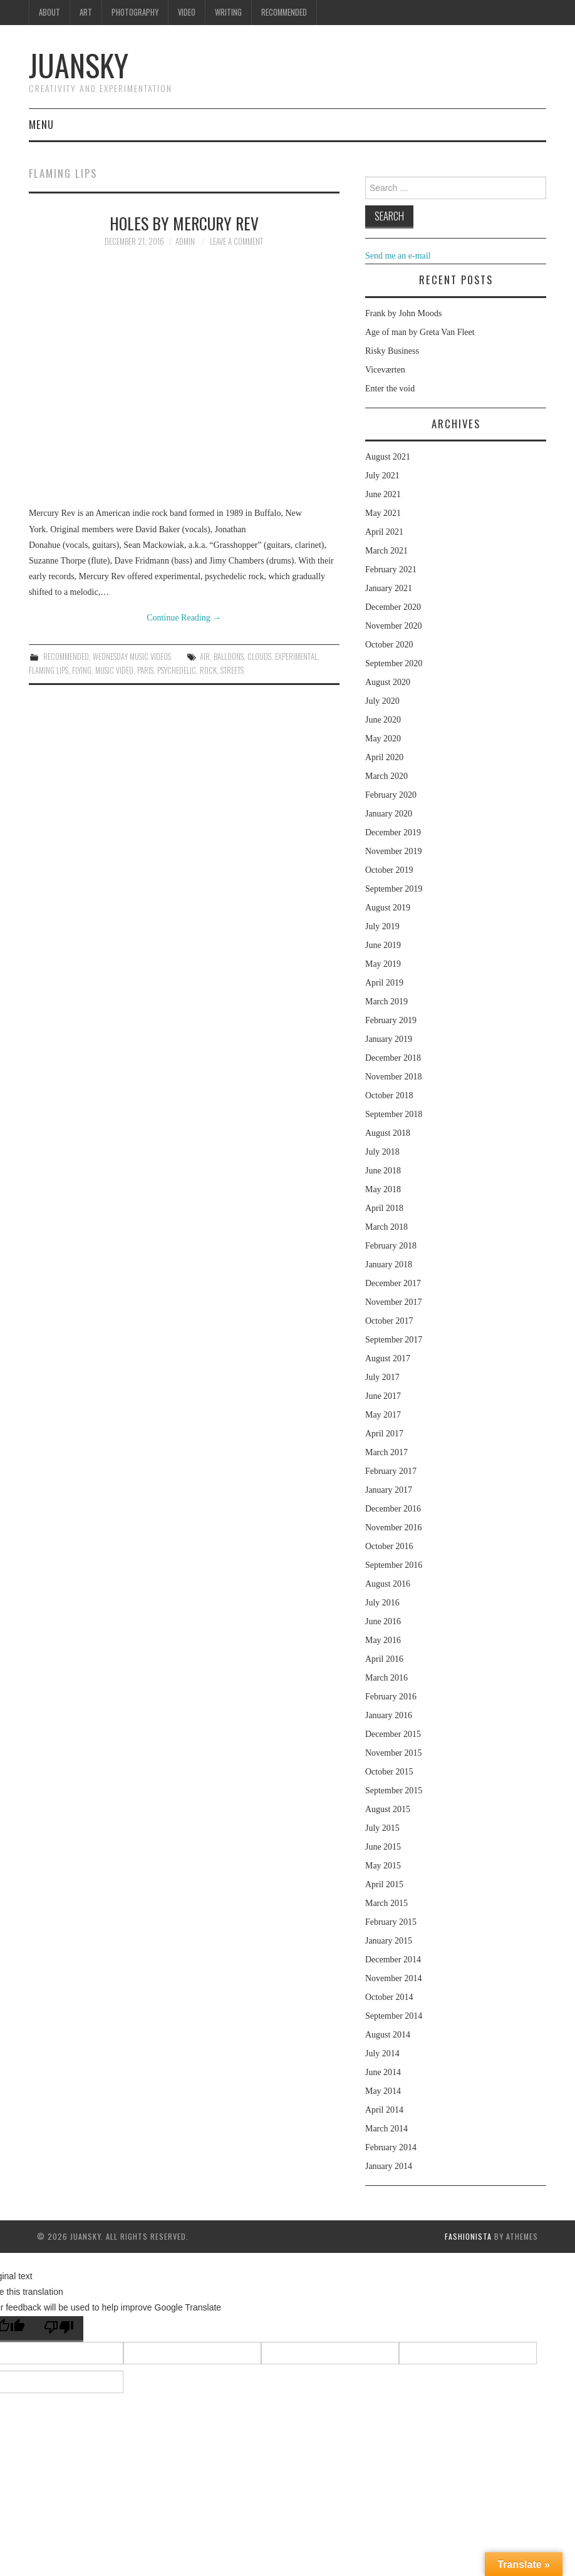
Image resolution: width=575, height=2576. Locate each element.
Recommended (284, 12)
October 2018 (389, 1095)
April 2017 (384, 1433)
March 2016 (386, 1677)
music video (114, 670)
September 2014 (393, 2016)
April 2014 (384, 2110)
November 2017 (393, 1302)
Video (186, 12)
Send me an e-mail (398, 255)
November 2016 (393, 1527)
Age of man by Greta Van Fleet (420, 332)
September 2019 (393, 889)
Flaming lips (48, 670)
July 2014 (382, 2053)
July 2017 (382, 1377)
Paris (145, 670)
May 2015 (383, 1865)
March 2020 (386, 776)
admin (185, 241)
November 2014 (393, 1978)
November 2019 (393, 851)
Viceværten (385, 369)
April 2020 (384, 757)
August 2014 (387, 2034)
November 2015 (393, 1753)
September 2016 (393, 1565)
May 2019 (383, 964)
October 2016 (389, 1546)
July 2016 (382, 1602)
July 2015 (382, 1828)
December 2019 (393, 832)
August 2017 (387, 1358)
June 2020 (383, 719)
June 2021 (383, 494)
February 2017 (391, 1471)
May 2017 (383, 1414)
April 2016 (384, 1659)
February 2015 (391, 1922)
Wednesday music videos (132, 656)
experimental (296, 656)
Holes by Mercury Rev (184, 223)
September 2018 (393, 1114)
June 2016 (383, 1621)
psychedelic (176, 670)
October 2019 (389, 870)
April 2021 (384, 532)
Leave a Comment (236, 241)
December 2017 (393, 1283)
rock (208, 670)
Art (86, 12)
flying (81, 670)
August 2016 (387, 1584)
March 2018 (386, 1227)
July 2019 (382, 926)
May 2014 (383, 2091)
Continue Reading (184, 617)
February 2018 (391, 1245)
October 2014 (389, 1997)
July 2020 (382, 701)
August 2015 (387, 1809)
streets (232, 670)
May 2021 (383, 513)
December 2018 (393, 1058)
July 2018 (382, 1152)
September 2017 (393, 1339)
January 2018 (388, 1264)
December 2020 (393, 607)
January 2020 (388, 813)
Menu (41, 124)
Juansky (78, 65)
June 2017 (383, 1396)
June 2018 (383, 1170)
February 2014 (391, 2147)
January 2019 (388, 1039)
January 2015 (388, 1940)
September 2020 (393, 663)
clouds (259, 656)
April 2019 (384, 982)
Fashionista (468, 2236)
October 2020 (389, 644)
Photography (134, 12)
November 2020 (393, 626)
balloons (229, 656)
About (49, 12)
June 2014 (383, 2072)
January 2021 (388, 588)
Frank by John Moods (403, 313)
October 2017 (389, 1321)
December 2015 (393, 1734)
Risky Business (392, 351)
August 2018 (387, 1133)
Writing (228, 12)
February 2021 (391, 569)
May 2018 (383, 1189)
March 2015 (386, 1903)
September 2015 (393, 1790)
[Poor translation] (58, 2329)
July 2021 (382, 475)
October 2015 (389, 1771)
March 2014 (386, 2128)
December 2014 (393, 1959)
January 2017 (388, 1490)
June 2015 (383, 1847)
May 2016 (383, 1640)
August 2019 (387, 907)
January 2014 (388, 2166)
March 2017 (386, 1452)
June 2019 (383, 945)
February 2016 (391, 1696)
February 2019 (391, 1020)
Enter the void (390, 388)
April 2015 (384, 1884)
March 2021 (386, 550)
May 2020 (383, 738)
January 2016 (388, 1715)
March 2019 (386, 1001)
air (205, 656)
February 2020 (391, 795)
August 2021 (387, 456)
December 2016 (393, 1508)
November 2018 (393, 1076)
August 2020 (387, 682)
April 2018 (384, 1208)
